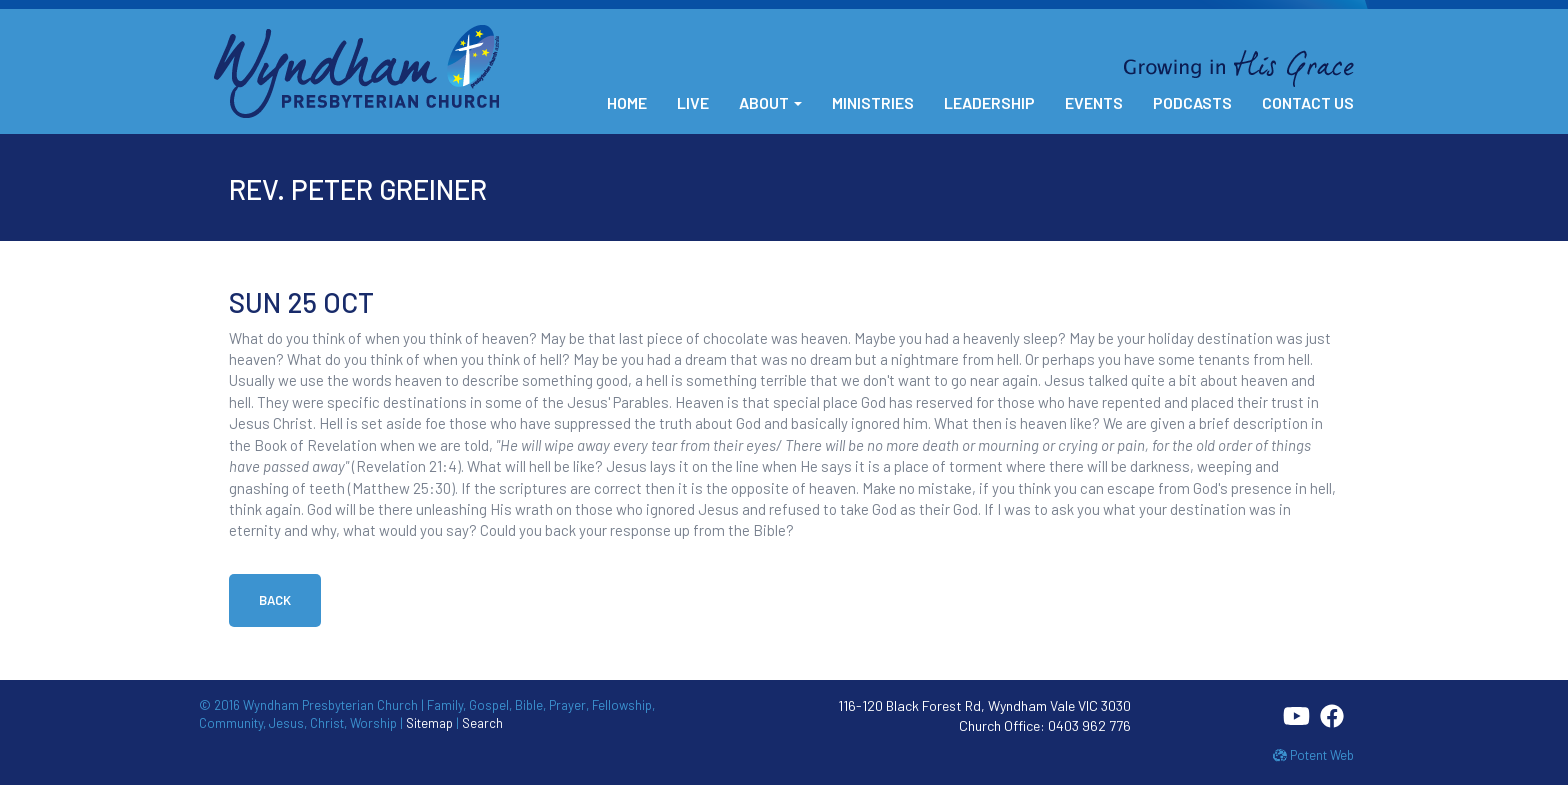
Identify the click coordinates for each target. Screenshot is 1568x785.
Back (275, 600)
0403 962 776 (1089, 725)
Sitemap (429, 723)
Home (627, 102)
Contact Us (1308, 102)
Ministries (873, 102)
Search (482, 723)
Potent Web (1313, 755)
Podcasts (1192, 102)
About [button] (770, 102)
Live (693, 102)
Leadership (989, 102)
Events (1094, 102)
